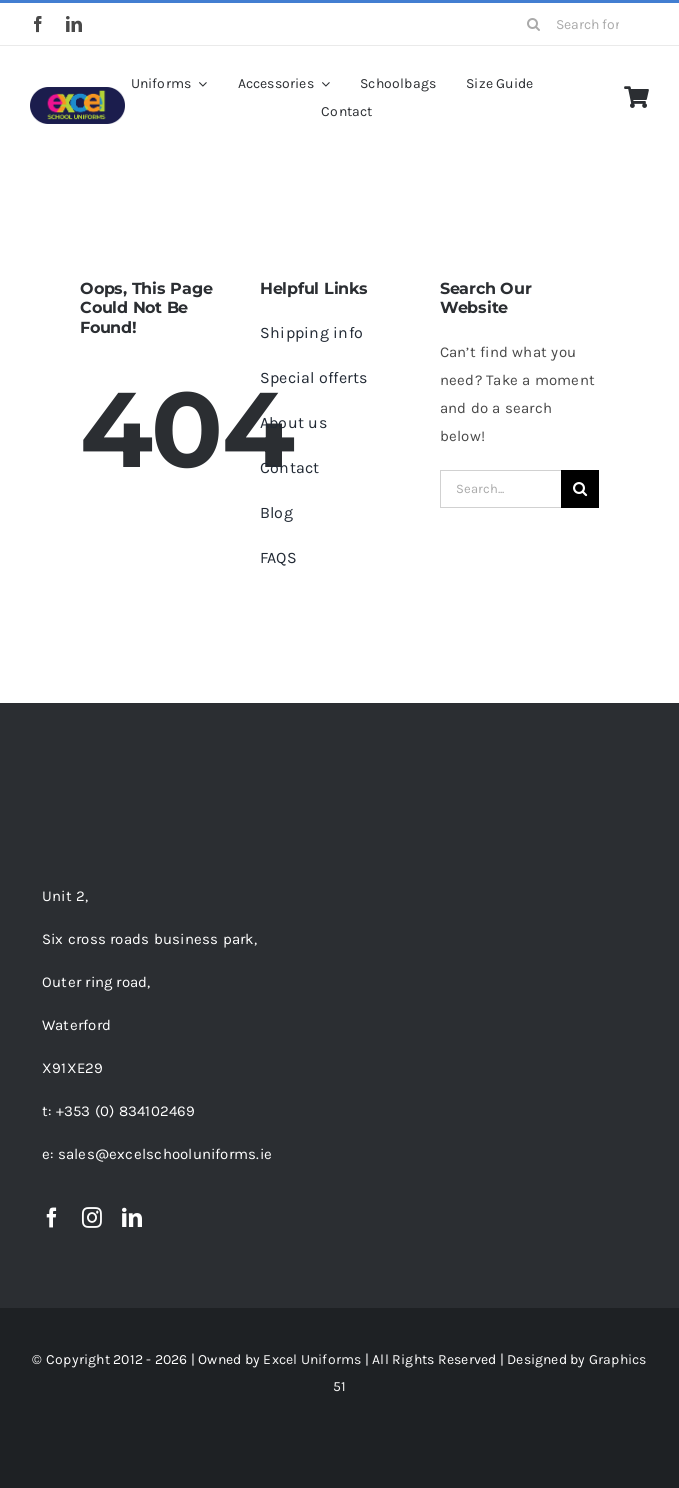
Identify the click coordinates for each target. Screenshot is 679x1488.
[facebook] (38, 24)
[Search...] (500, 489)
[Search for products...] (581, 24)
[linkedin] (74, 24)
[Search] (534, 24)
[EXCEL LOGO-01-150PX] (77, 94)
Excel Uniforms (312, 1359)
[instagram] (92, 1218)
